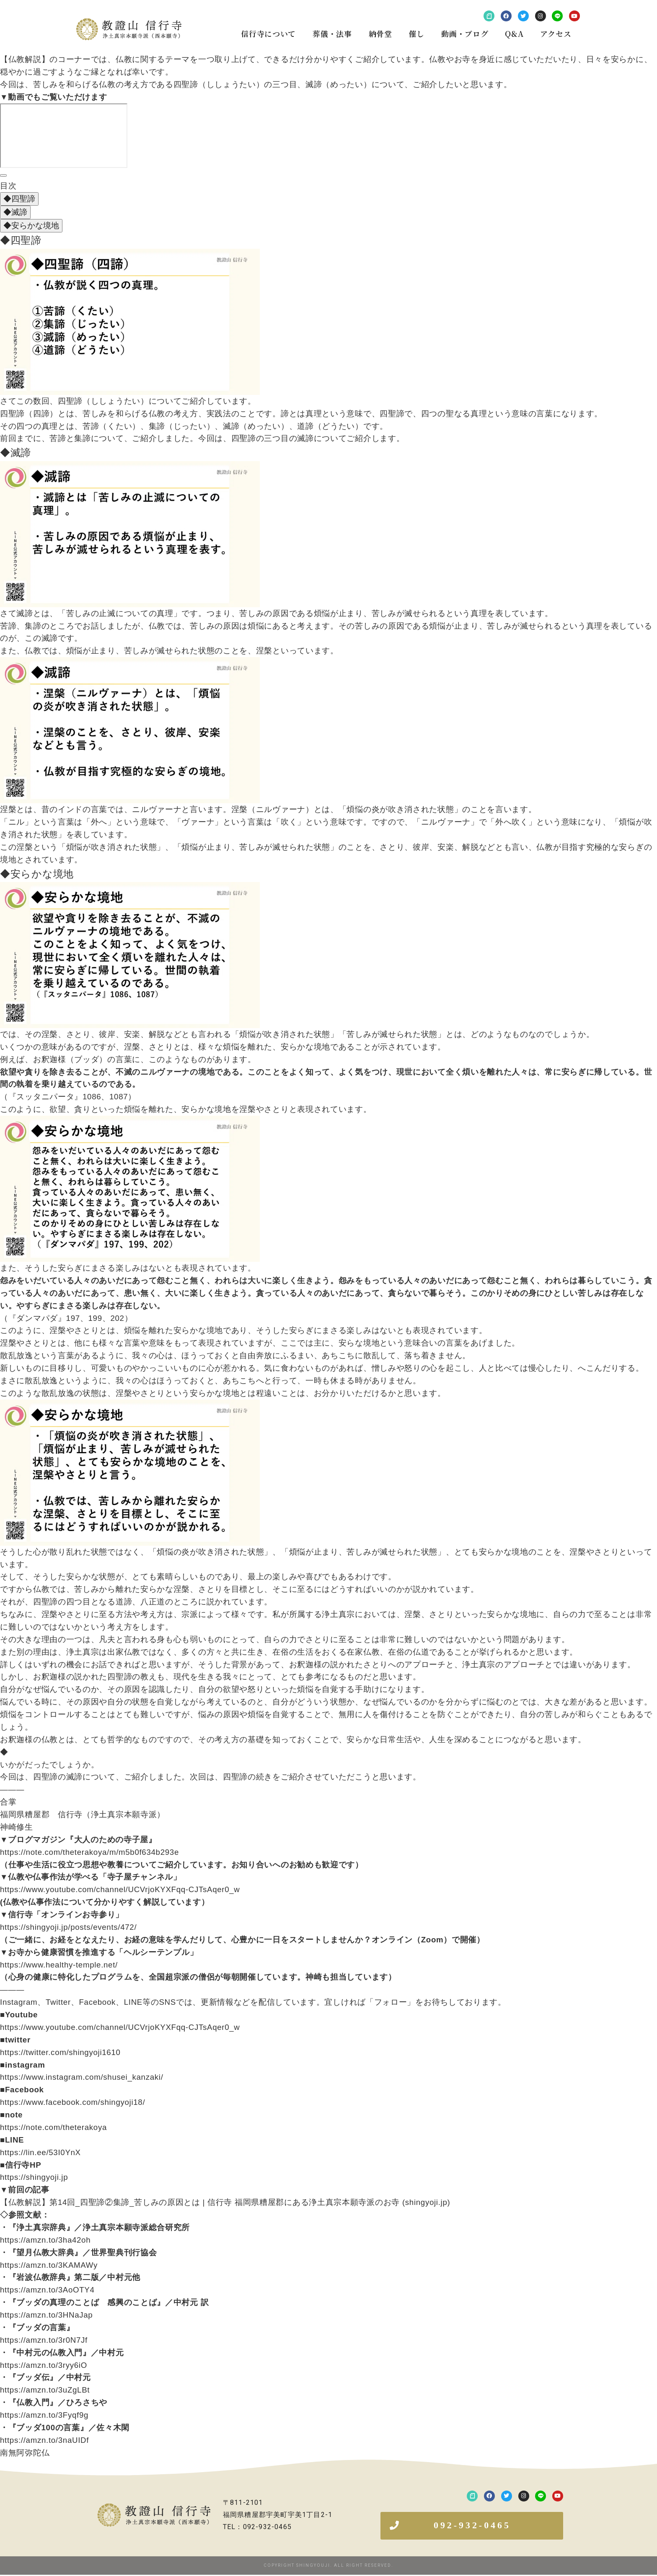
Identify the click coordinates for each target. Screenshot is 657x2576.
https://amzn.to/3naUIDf (44, 2440)
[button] (471, 2526)
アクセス (555, 33)
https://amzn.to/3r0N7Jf (44, 2340)
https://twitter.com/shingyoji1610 (60, 2052)
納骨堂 (380, 33)
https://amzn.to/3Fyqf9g (44, 2415)
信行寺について (268, 33)
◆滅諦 (15, 212)
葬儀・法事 (332, 33)
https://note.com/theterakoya (53, 2127)
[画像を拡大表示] (130, 254)
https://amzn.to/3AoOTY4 (47, 2289)
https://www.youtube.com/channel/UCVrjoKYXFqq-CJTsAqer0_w (120, 1889)
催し (416, 33)
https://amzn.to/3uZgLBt (45, 2389)
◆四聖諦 (19, 198)
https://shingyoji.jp (34, 2177)
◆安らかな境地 (31, 225)
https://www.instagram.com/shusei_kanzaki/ (81, 2077)
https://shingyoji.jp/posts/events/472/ (68, 1927)
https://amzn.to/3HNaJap (46, 2314)
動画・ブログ (464, 33)
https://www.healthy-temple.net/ (59, 1964)
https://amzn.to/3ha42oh (45, 2240)
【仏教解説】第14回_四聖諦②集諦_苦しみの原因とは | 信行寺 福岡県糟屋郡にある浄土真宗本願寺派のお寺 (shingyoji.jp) (225, 2202)
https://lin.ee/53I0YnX (40, 2152)
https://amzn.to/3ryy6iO (43, 2365)
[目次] (3, 175)
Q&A (514, 33)
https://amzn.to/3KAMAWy (49, 2265)
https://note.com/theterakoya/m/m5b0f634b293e (89, 1852)
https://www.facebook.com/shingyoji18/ (72, 2102)
